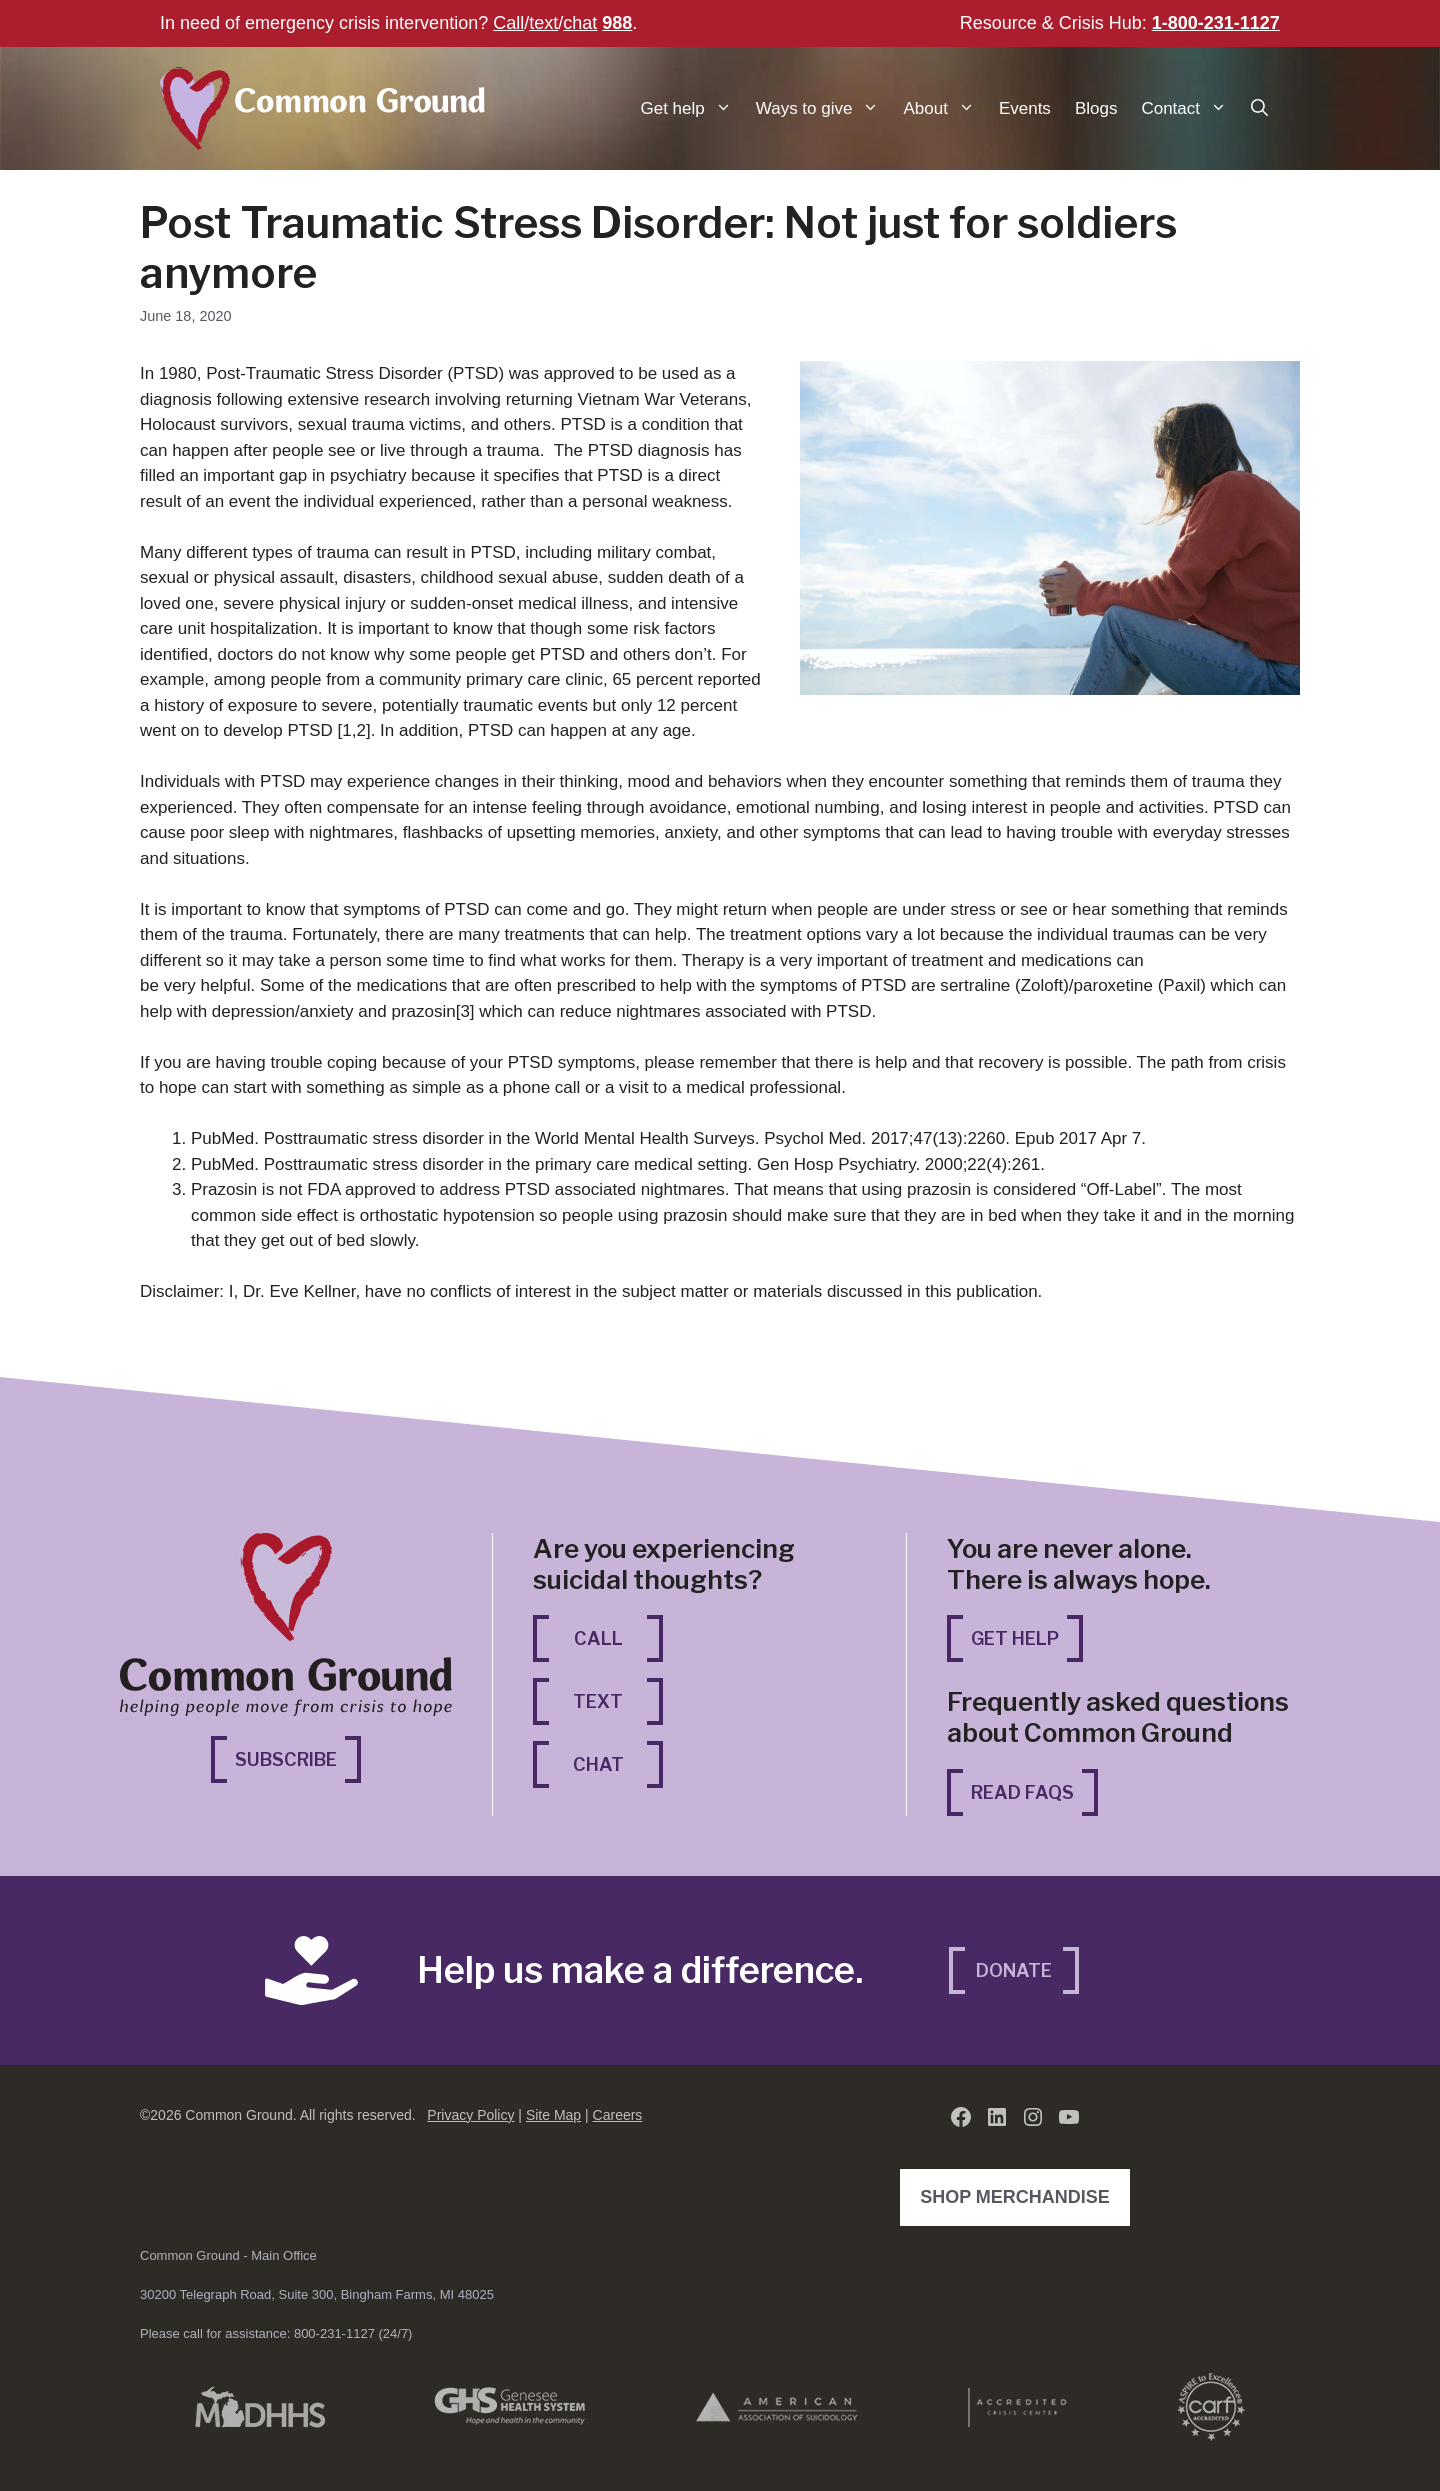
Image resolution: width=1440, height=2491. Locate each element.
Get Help (1015, 1638)
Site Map (553, 2115)
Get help (692, 108)
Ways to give (824, 108)
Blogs (1096, 108)
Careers (618, 2115)
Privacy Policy (470, 2115)
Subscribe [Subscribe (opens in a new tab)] (298, 1757)
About (944, 108)
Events (1025, 108)
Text (598, 1701)
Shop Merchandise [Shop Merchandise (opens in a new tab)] (1020, 2195)
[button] (1259, 108)
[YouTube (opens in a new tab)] (1069, 2117)
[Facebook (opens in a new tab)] (961, 2117)
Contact (1190, 108)
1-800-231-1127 (1216, 23)
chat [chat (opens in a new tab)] (580, 23)
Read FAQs (1022, 1792)
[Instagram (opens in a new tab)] (1033, 2117)
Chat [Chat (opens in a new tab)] (618, 1762)
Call (508, 23)
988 (617, 23)
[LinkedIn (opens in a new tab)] (997, 2117)
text (543, 23)
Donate (1014, 1970)
